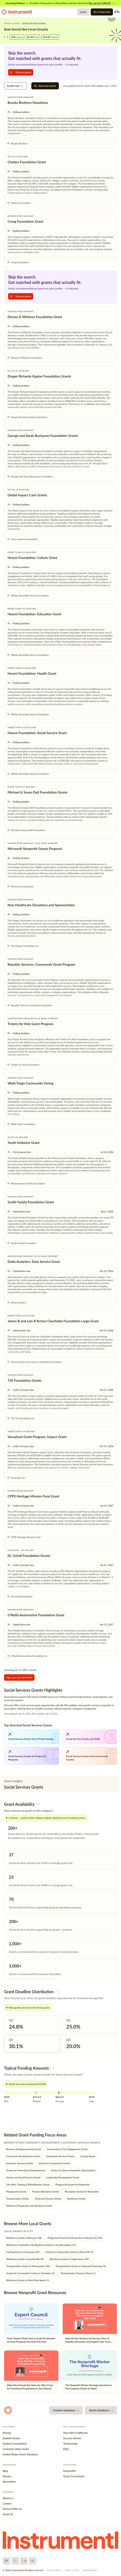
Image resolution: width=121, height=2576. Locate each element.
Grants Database (101, 2410)
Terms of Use (72, 2570)
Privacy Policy (54, 2570)
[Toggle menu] (117, 12)
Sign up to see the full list (19, 1677)
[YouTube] (24, 2561)
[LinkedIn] (32, 2561)
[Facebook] (6, 2561)
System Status (90, 2570)
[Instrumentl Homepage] (16, 12)
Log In (83, 11)
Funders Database (66, 2410)
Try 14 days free (102, 11)
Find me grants (20, 72)
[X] (15, 2561)
